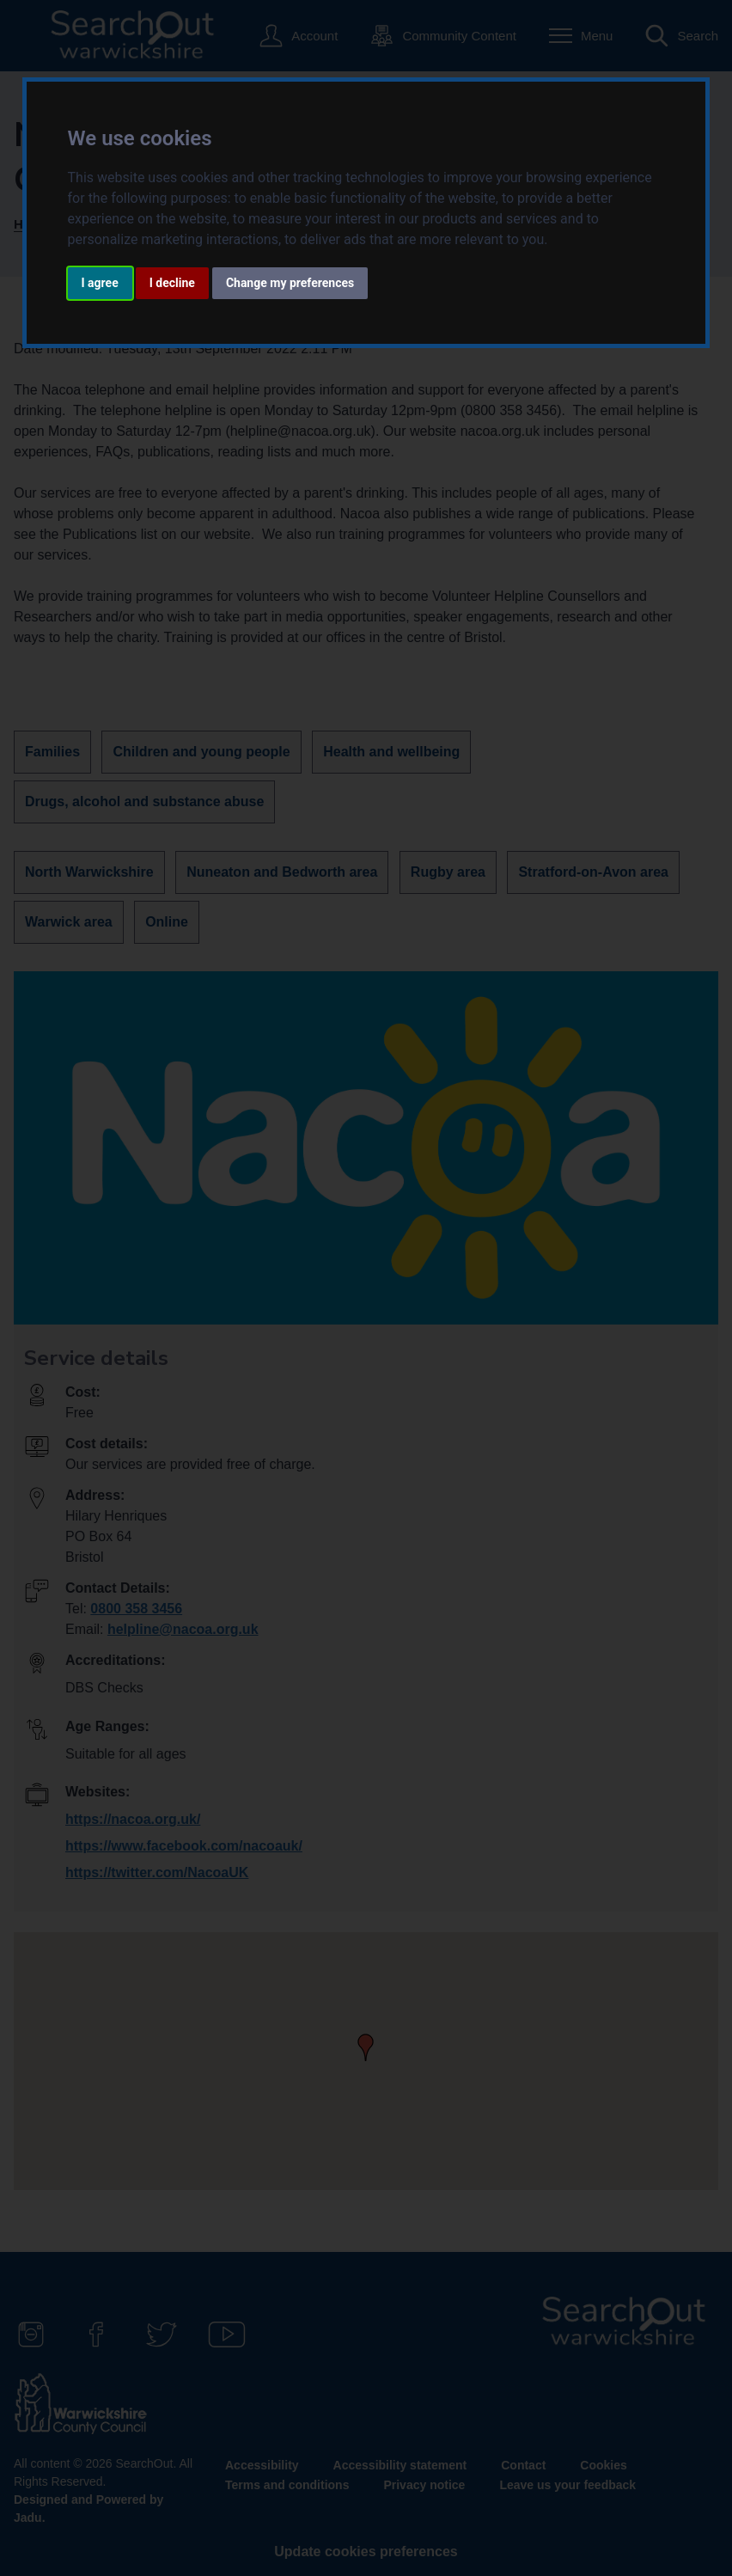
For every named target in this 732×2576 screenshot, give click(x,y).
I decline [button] (172, 283)
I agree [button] (100, 283)
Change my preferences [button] (290, 283)
